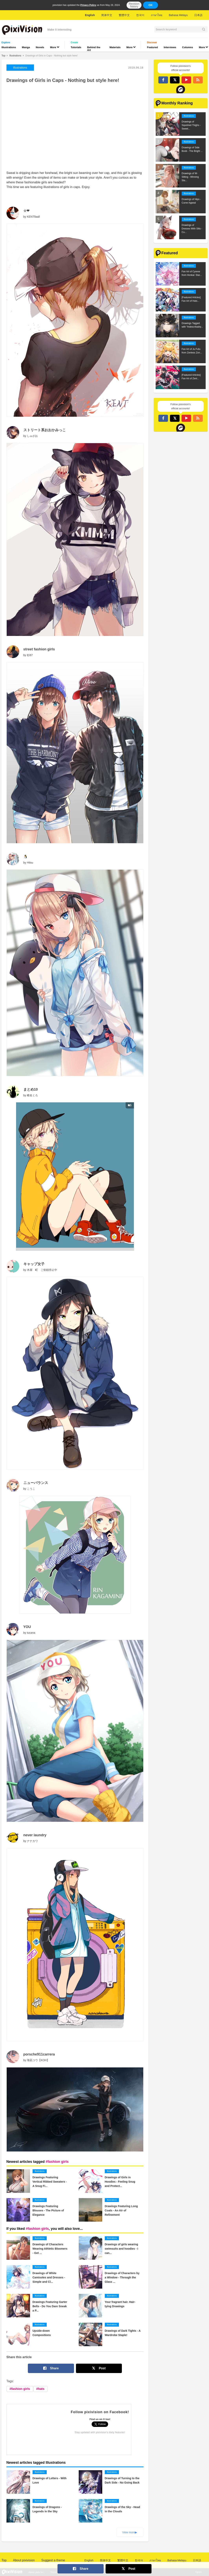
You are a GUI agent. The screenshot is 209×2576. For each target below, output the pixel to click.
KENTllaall (33, 216)
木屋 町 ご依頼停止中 (42, 1269)
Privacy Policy (88, 5)
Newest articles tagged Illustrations (36, 2463)
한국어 (140, 15)
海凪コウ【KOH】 (38, 2060)
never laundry (35, 1835)
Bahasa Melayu (178, 15)
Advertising (93, 2572)
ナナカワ (32, 1841)
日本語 (198, 15)
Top (3, 55)
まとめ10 (30, 1089)
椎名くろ (32, 1095)
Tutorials (76, 47)
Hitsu (30, 862)
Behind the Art (93, 49)
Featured (152, 47)
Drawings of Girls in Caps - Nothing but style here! (51, 55)
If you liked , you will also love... (44, 2229)
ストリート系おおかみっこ (44, 430)
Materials (115, 47)
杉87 (30, 655)
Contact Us (76, 2572)
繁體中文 (124, 15)
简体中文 (106, 15)
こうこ (31, 1488)
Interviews (170, 47)
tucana (31, 1632)
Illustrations (15, 55)
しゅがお (32, 435)
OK (151, 5)
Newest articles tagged (37, 2162)
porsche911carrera (39, 2054)
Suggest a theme (53, 2560)
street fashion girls (39, 649)
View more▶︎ (129, 2532)
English (90, 15)
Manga (26, 47)
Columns (187, 47)
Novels (40, 47)
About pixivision (24, 2560)
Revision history (134, 5)
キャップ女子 (34, 1264)
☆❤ (26, 211)
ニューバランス (35, 1483)
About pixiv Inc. (36, 2572)
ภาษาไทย (156, 15)
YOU (27, 1627)
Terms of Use (57, 2572)
